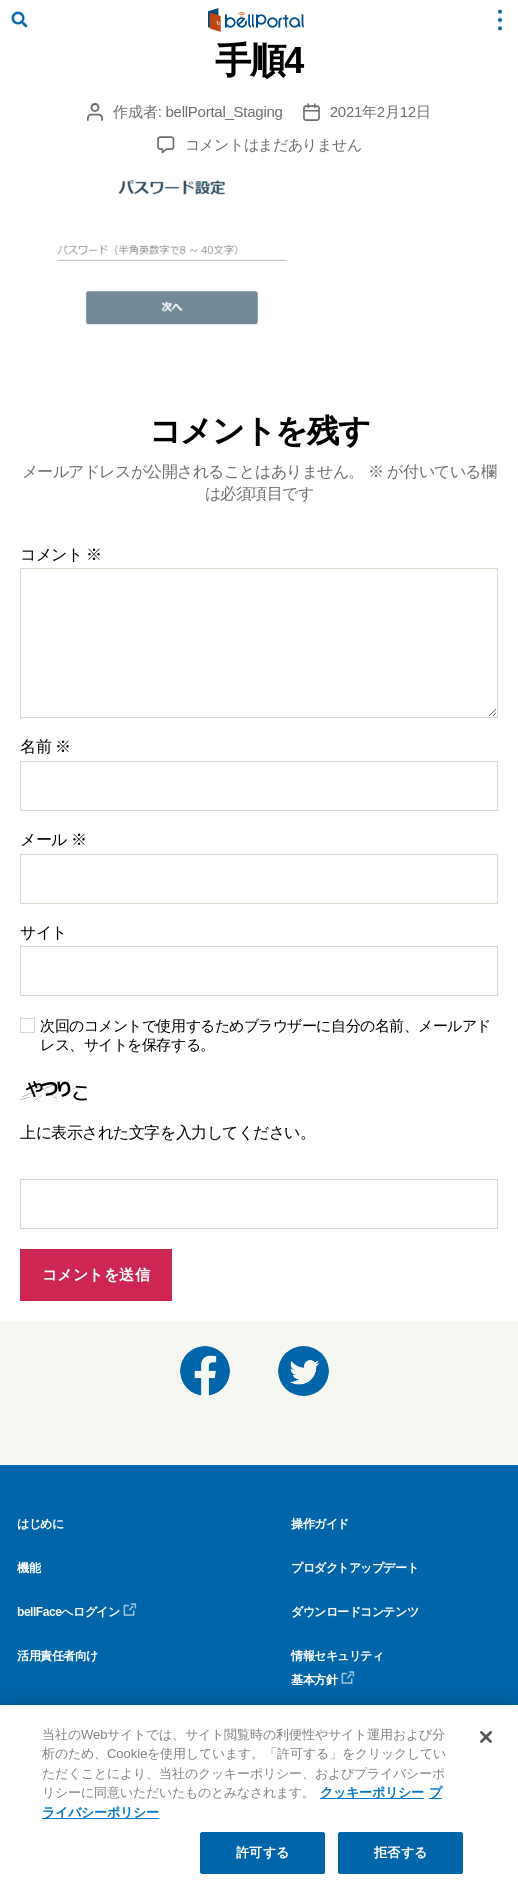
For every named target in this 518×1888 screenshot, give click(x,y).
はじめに (40, 1524)
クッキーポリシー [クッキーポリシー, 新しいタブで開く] (372, 1792)
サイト (43, 932)
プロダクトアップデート (354, 1568)
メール (53, 839)
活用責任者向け (57, 1656)
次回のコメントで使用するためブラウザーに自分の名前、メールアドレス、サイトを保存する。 (265, 1035)
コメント (61, 554)
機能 (28, 1568)
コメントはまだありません (273, 144)
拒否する (400, 1852)
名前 (45, 746)
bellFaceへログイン (77, 1612)
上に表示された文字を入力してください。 (167, 1132)
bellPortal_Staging (224, 111)
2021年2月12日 (380, 111)
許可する (262, 1852)
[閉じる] (486, 1737)
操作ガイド (320, 1524)
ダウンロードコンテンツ (354, 1612)
